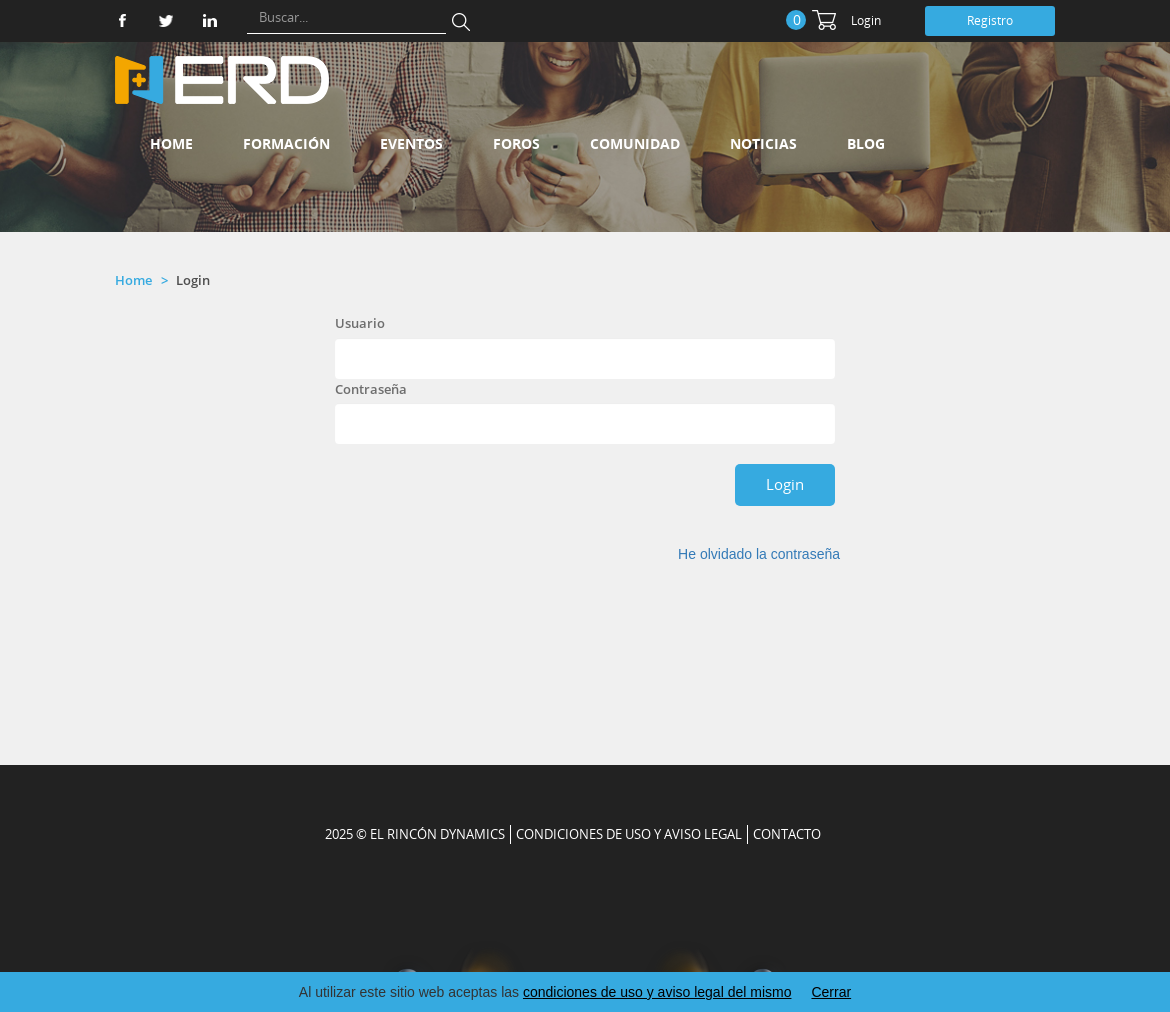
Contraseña (371, 389)
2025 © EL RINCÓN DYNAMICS (415, 834)
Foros (516, 143)
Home (171, 143)
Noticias (763, 143)
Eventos (411, 143)
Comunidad (635, 143)
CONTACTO (787, 834)
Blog (866, 143)
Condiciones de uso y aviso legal (629, 834)
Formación (286, 143)
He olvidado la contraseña (759, 554)
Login (866, 20)
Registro (990, 20)
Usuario (360, 323)
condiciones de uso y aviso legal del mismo (657, 992)
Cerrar (831, 992)
